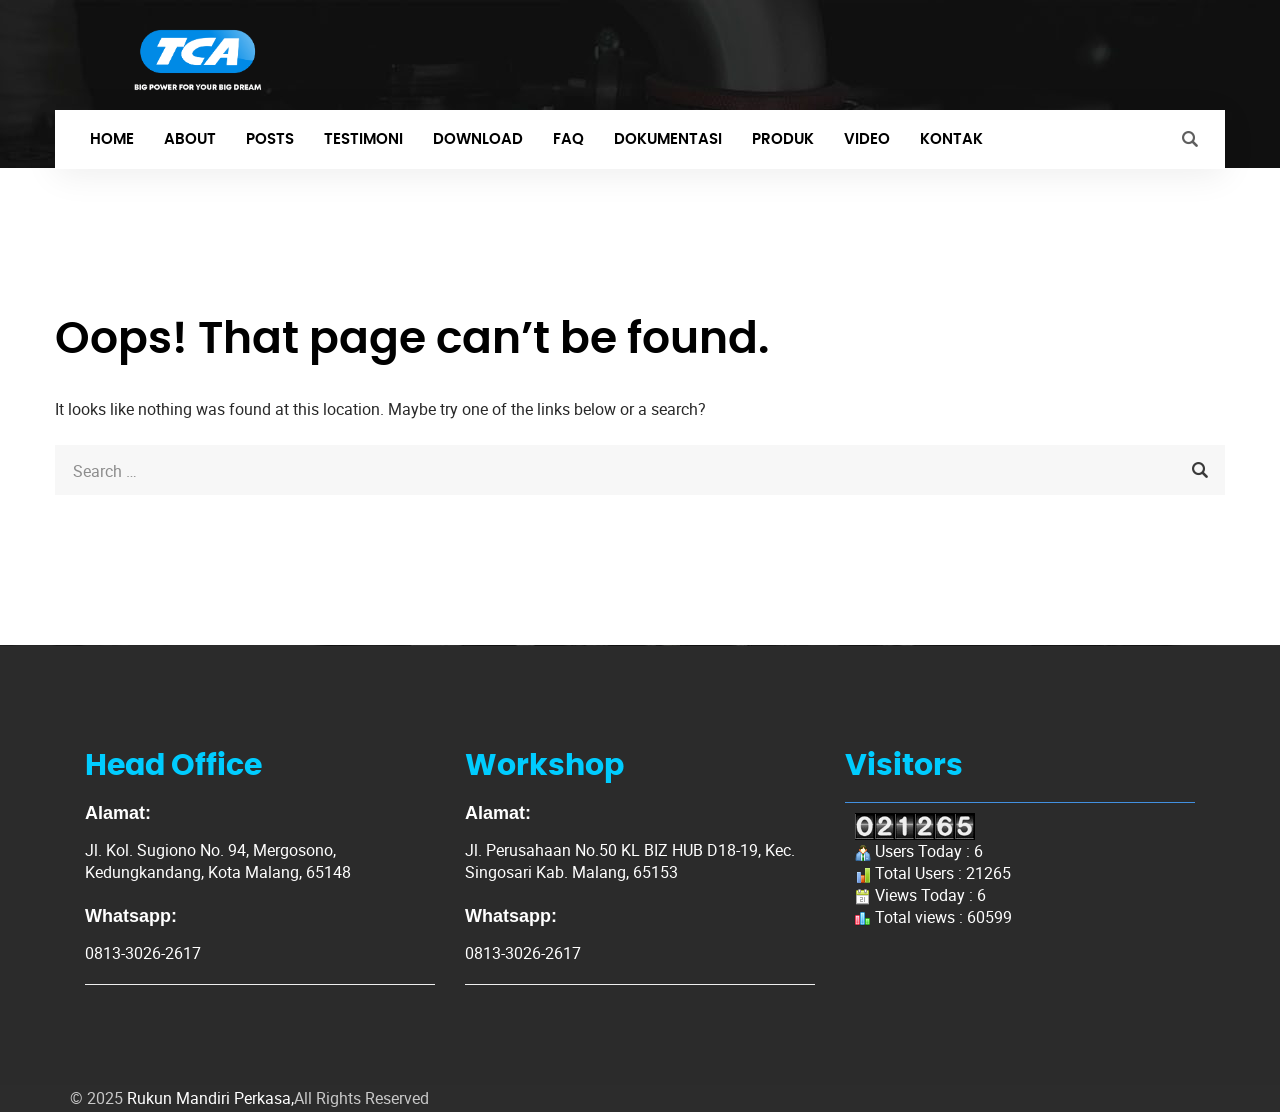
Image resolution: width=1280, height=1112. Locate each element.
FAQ (568, 139)
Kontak (951, 139)
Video (867, 139)
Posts (270, 139)
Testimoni (363, 139)
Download (478, 139)
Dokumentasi (668, 139)
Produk (783, 139)
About (190, 139)
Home (112, 139)
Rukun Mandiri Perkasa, (210, 1098)
